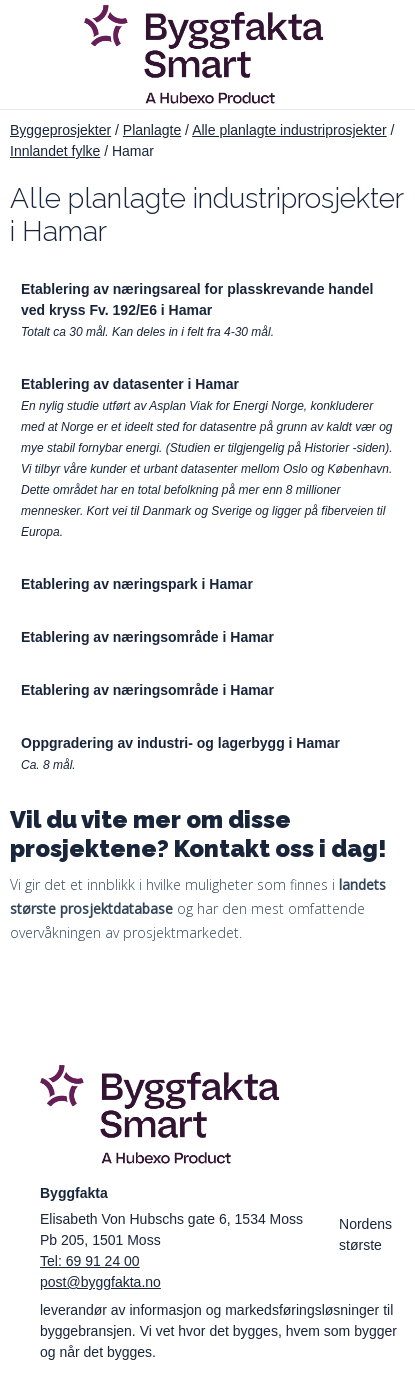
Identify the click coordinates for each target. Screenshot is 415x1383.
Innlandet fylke (55, 151)
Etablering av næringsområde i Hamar (147, 637)
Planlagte (152, 130)
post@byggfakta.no (100, 1282)
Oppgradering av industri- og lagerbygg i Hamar (180, 743)
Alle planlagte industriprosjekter (289, 130)
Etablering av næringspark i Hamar (137, 584)
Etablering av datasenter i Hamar (130, 384)
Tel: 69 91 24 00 (90, 1261)
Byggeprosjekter (60, 130)
